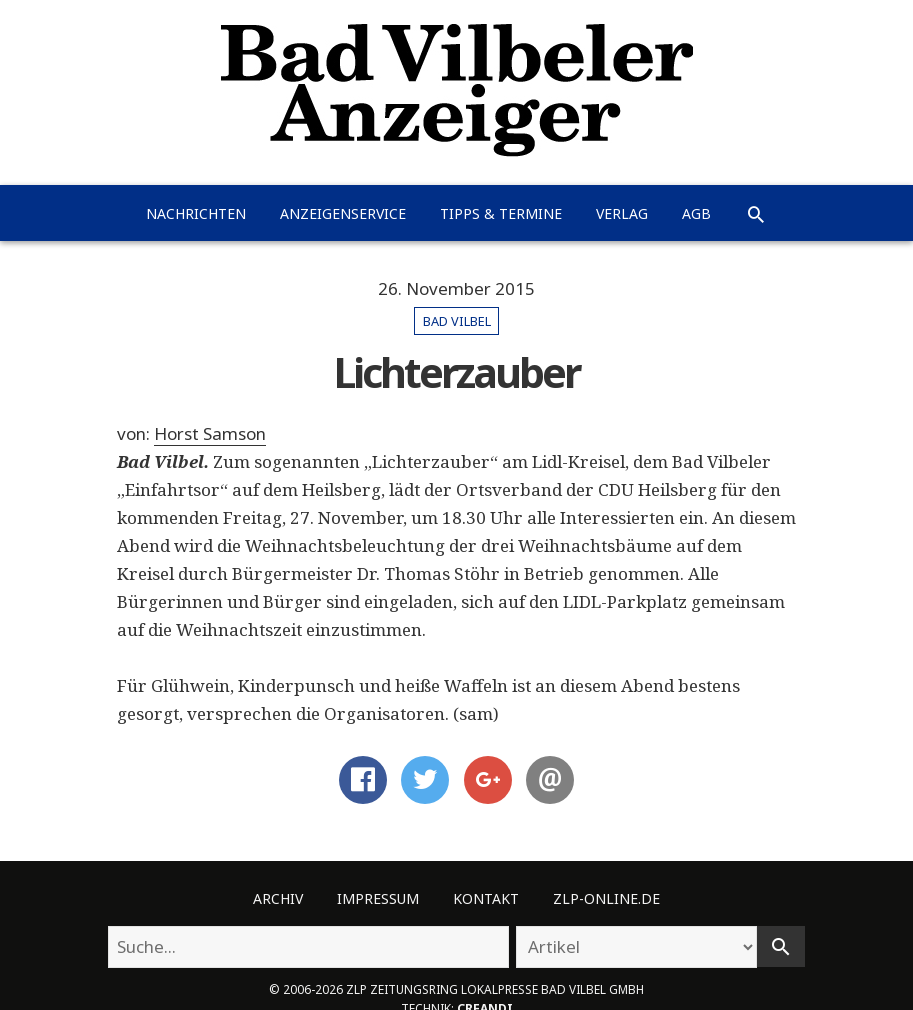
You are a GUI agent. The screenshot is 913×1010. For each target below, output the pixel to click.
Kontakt (486, 898)
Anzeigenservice (343, 213)
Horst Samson (210, 433)
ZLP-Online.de (606, 898)
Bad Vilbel (457, 321)
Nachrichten (196, 213)
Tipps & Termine (501, 213)
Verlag (622, 213)
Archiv (278, 898)
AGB (696, 213)
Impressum (378, 898)
